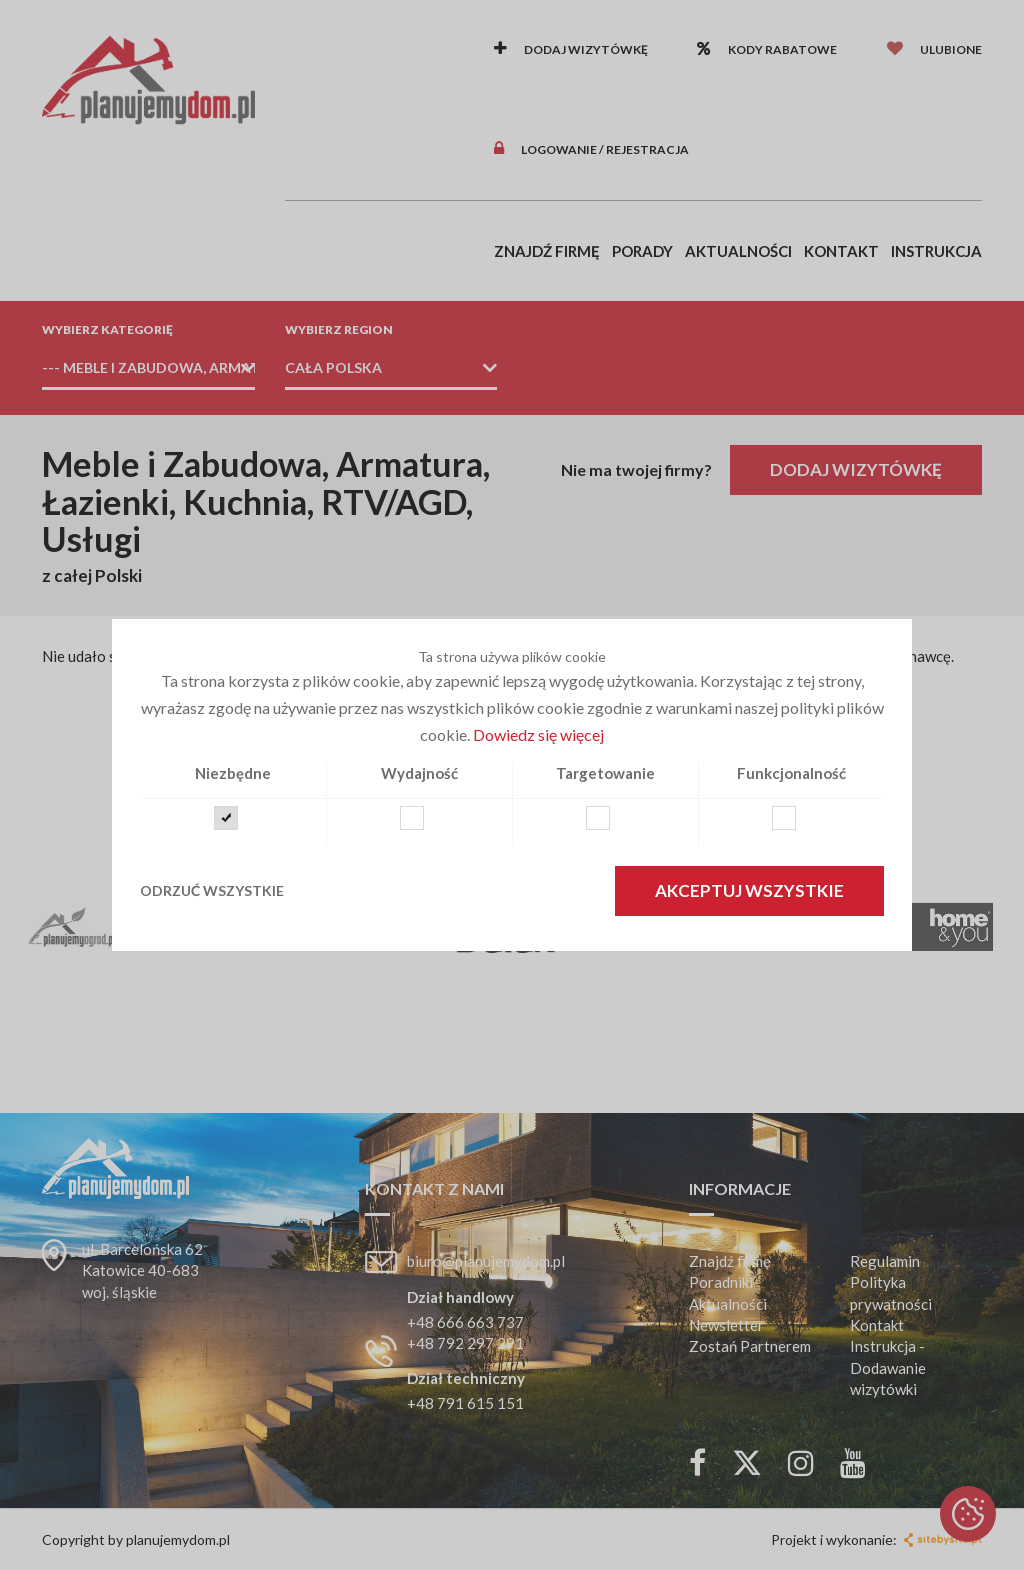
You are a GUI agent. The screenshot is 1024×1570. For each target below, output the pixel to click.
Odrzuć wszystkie (212, 890)
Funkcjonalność (791, 773)
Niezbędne (233, 773)
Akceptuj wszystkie (749, 890)
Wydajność (419, 773)
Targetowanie (605, 773)
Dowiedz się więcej (538, 734)
